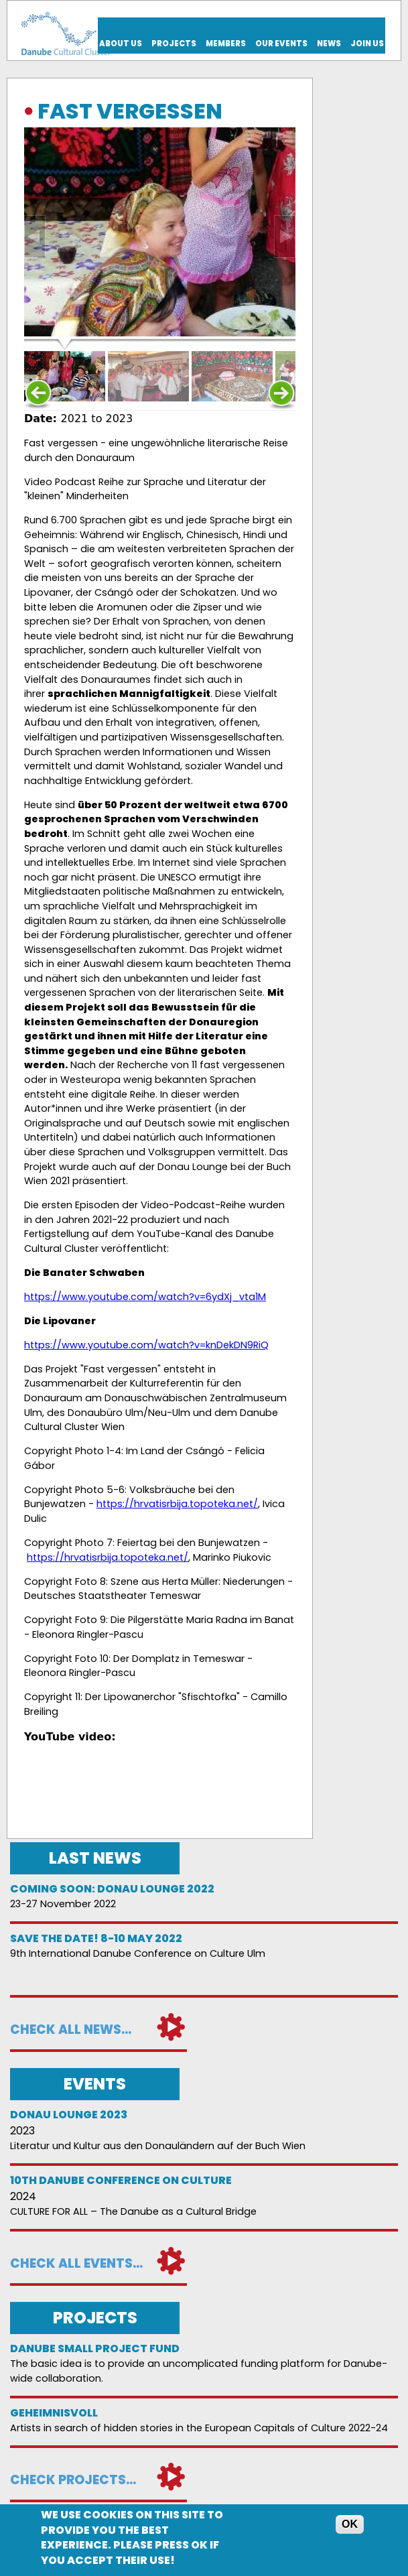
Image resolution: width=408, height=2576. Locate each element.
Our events (281, 43)
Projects (173, 43)
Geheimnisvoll (54, 2413)
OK (350, 2524)
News (329, 43)
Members (226, 43)
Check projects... (73, 2480)
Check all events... (76, 2263)
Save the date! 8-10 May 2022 (96, 1938)
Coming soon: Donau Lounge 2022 (112, 1888)
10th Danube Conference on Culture (121, 2180)
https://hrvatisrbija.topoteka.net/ (177, 1503)
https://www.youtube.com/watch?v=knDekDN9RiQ (146, 1345)
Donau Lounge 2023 (68, 2114)
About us (120, 43)
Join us (367, 43)
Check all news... (70, 2029)
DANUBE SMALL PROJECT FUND (95, 2348)
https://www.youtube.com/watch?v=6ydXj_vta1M (145, 1296)
